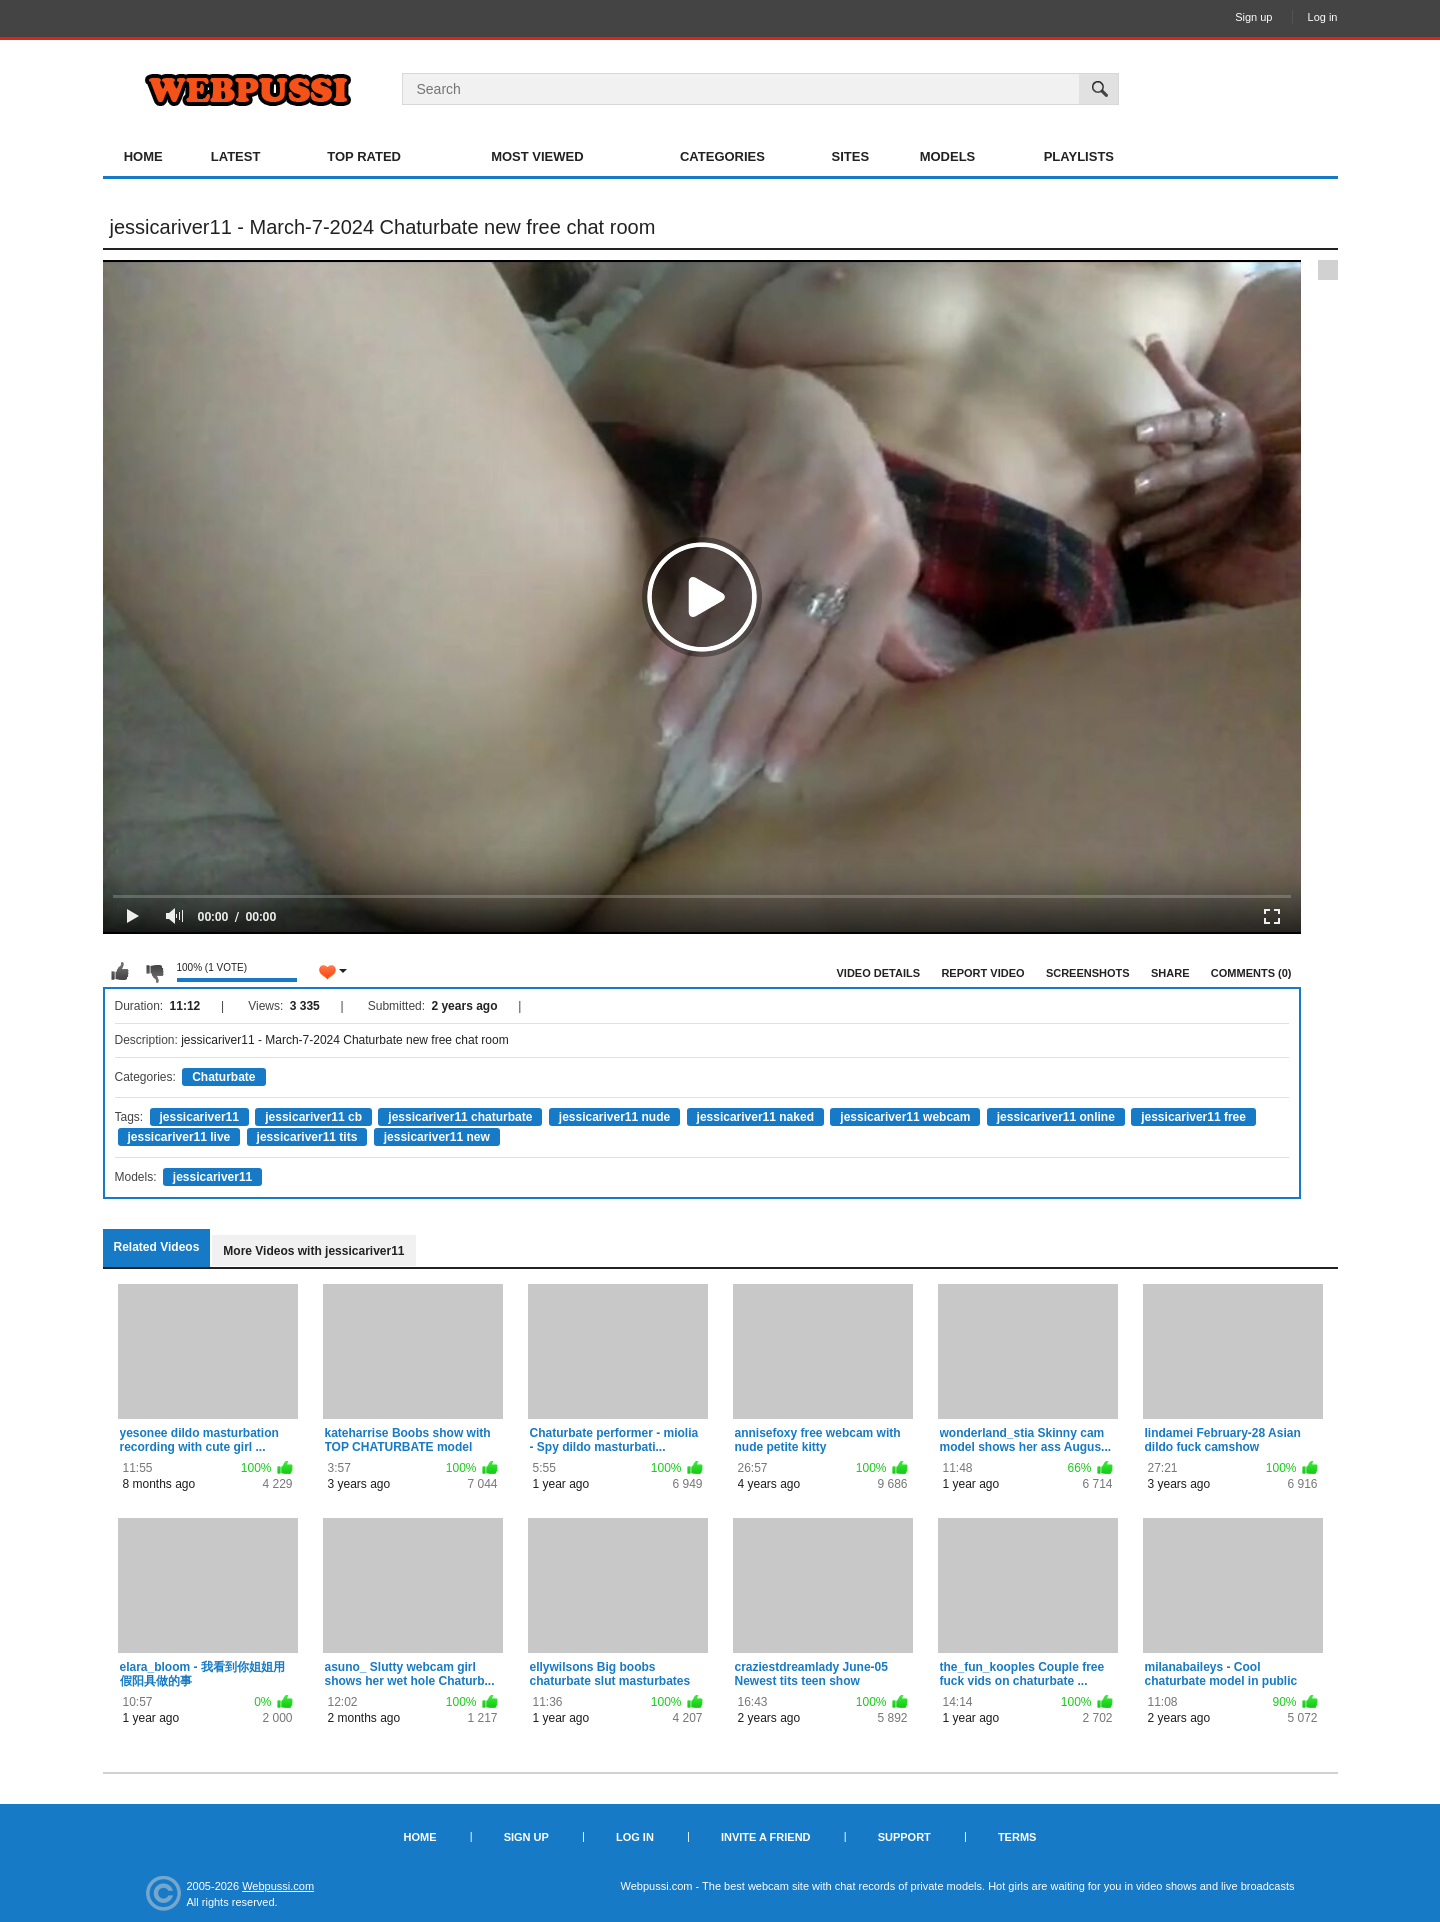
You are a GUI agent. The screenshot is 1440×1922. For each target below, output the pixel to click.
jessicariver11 (199, 1117)
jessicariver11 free (1193, 1117)
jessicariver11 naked (755, 1117)
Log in (1323, 17)
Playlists (1079, 156)
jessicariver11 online (1056, 1117)
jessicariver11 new (437, 1137)
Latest (236, 156)
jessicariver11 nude (614, 1117)
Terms (1017, 1837)
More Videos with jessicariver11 (313, 1251)
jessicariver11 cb (313, 1117)
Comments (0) (1251, 973)
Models (948, 156)
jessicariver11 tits (307, 1137)
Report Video (982, 973)
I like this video (120, 972)
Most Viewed (537, 156)
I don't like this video (154, 972)
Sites (851, 156)
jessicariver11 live (179, 1137)
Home (143, 156)
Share (1170, 973)
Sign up (1253, 17)
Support (904, 1837)
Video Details (879, 973)
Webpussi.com (278, 1886)
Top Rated (364, 156)
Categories (722, 156)
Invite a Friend (766, 1837)
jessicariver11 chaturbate (460, 1117)
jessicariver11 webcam (905, 1117)
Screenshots (1088, 973)
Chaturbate (223, 1077)
